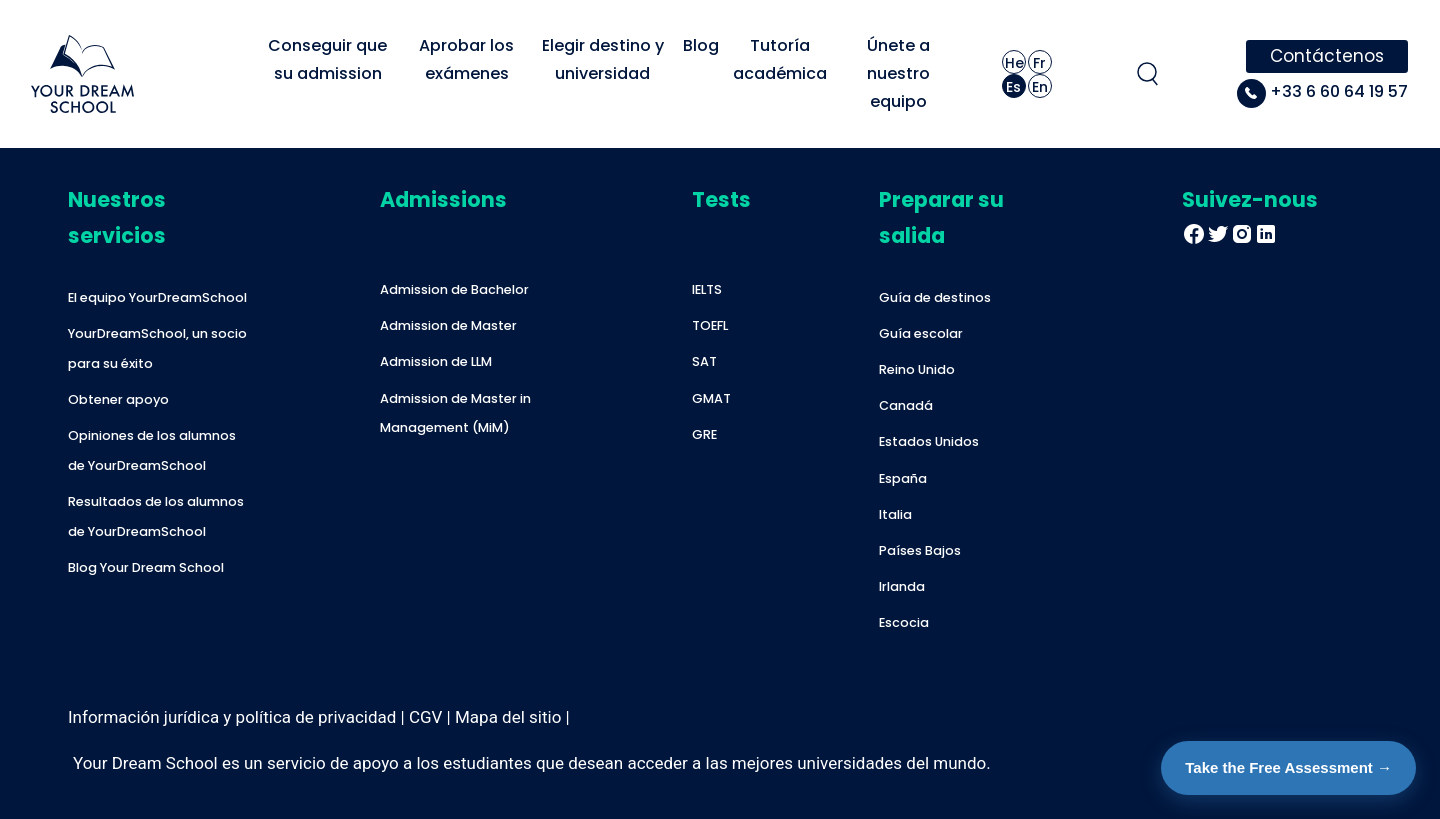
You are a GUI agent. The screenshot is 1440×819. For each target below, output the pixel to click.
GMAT (711, 398)
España (903, 478)
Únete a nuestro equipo (900, 73)
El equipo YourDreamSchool (157, 297)
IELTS (707, 289)
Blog (701, 45)
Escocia (904, 622)
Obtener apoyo (118, 399)
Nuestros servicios (117, 217)
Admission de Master (448, 325)
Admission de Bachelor (454, 289)
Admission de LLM (436, 361)
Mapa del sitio (508, 717)
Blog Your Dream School (146, 567)
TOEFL (710, 325)
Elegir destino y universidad (605, 59)
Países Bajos (920, 550)
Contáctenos (1327, 56)
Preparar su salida (941, 217)
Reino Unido (917, 369)
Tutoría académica (780, 59)
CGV (425, 717)
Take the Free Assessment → (1288, 767)
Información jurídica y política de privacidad (232, 717)
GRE (704, 434)
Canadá (906, 405)
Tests (721, 199)
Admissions (443, 199)
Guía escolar (921, 333)
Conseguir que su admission (329, 59)
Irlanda (902, 586)
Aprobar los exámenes (468, 59)
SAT (704, 361)
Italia (895, 514)
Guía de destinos (935, 297)
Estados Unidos (929, 441)
